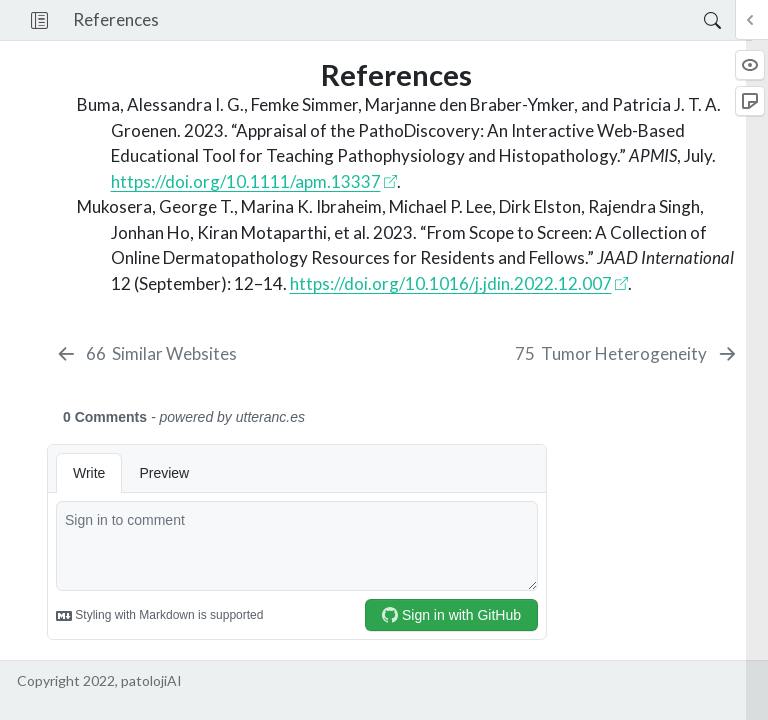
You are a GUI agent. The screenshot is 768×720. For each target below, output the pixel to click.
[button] (39, 20)
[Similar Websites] (146, 354)
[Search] (695, 20)
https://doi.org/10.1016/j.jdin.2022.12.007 (451, 283)
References (116, 19)
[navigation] (431, 20)
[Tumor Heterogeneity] (627, 354)
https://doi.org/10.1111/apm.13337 (246, 181)
